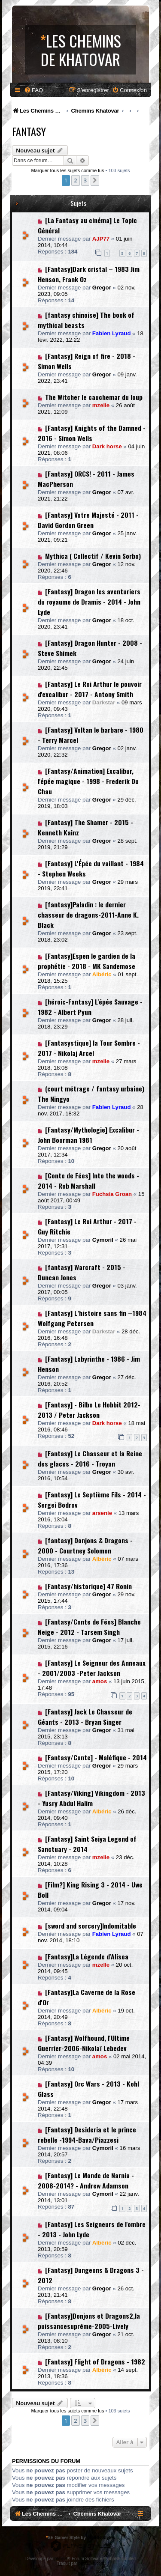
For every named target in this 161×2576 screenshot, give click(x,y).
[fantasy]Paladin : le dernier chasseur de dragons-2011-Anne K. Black (88, 914)
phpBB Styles (101, 2537)
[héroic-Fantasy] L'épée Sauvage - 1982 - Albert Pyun (90, 1006)
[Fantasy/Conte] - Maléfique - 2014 (96, 1757)
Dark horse (107, 446)
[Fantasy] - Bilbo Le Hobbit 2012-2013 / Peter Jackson (89, 1409)
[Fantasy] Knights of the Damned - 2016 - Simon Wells (92, 433)
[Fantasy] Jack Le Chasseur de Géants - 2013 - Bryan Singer (85, 1716)
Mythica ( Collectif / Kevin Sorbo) (93, 556)
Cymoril (102, 1240)
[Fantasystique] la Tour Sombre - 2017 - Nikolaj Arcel (89, 1048)
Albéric (102, 974)
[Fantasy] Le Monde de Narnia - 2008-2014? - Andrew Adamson (86, 2180)
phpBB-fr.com (92, 2563)
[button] (95, 180)
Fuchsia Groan (112, 1194)
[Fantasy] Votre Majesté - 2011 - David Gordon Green (88, 520)
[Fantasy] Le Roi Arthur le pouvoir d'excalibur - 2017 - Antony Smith (90, 689)
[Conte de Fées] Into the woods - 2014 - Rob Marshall (88, 1180)
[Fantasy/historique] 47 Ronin (88, 1586)
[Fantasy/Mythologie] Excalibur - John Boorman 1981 (88, 1134)
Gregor (101, 287)
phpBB (61, 2558)
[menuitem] (33, 90)
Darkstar (103, 702)
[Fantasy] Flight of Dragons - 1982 (95, 2361)
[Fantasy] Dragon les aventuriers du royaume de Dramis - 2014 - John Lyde (89, 601)
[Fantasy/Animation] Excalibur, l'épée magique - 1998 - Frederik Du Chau (88, 781)
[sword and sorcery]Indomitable (90, 1925)
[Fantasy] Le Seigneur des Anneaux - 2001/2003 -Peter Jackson (92, 1668)
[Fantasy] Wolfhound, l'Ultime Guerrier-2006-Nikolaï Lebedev (84, 2043)
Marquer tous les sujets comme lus (67, 170)
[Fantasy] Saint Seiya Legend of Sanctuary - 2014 (87, 1844)
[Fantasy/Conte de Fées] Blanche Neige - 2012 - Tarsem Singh (89, 1626)
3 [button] (85, 180)
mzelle (100, 405)
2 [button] (75, 180)
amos (99, 1681)
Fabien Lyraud (111, 333)
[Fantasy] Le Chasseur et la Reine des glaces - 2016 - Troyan (90, 1458)
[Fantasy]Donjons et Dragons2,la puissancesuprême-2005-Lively (89, 2321)
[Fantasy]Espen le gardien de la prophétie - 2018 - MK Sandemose (86, 961)
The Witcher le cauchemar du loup (94, 397)
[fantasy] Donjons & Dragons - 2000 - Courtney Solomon (85, 1545)
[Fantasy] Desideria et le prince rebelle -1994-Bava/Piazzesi (87, 2134)
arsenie (102, 1513)
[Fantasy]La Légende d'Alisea (86, 1956)
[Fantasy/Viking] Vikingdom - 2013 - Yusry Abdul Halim (91, 1798)
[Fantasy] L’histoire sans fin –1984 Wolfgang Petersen (92, 1318)
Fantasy (29, 131)
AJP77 (100, 239)
